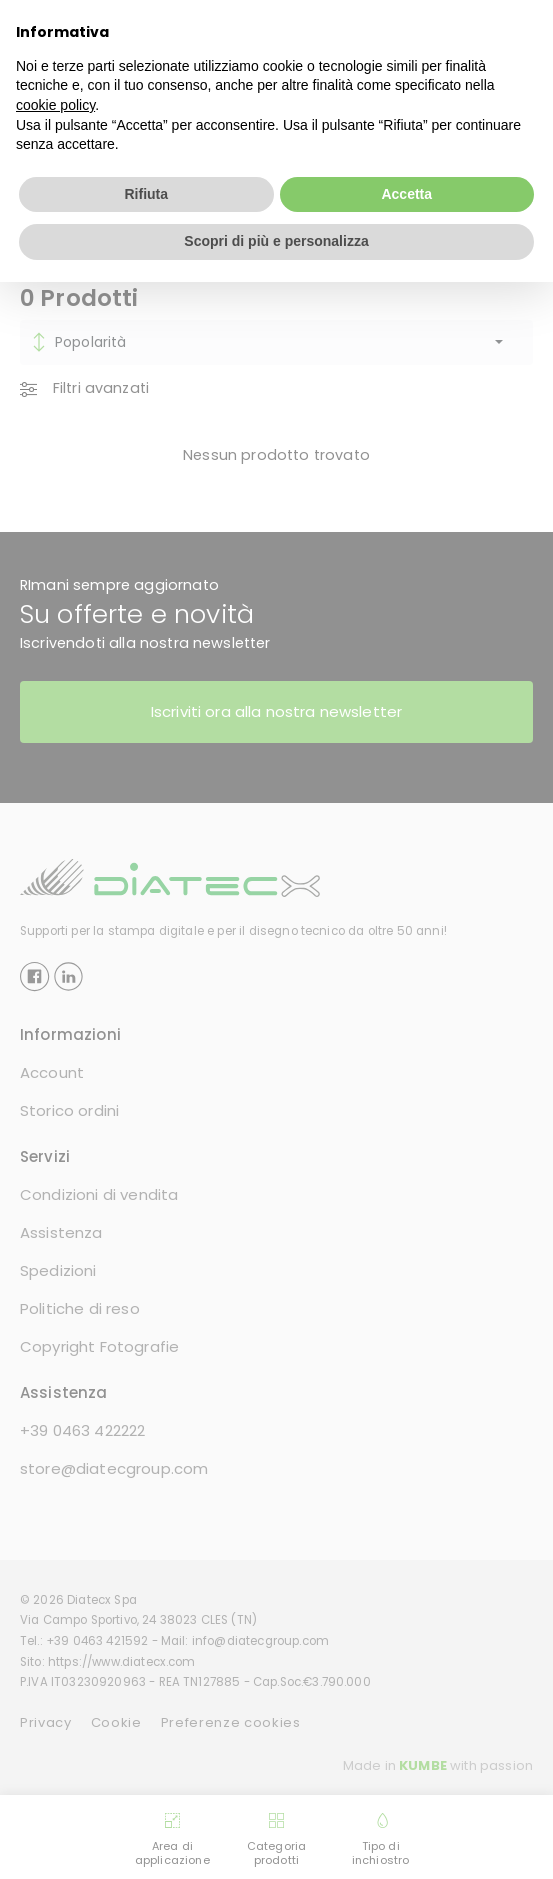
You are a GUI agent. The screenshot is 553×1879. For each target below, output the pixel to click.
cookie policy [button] (55, 105)
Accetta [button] (406, 194)
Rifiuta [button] (146, 194)
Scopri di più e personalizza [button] (276, 241)
